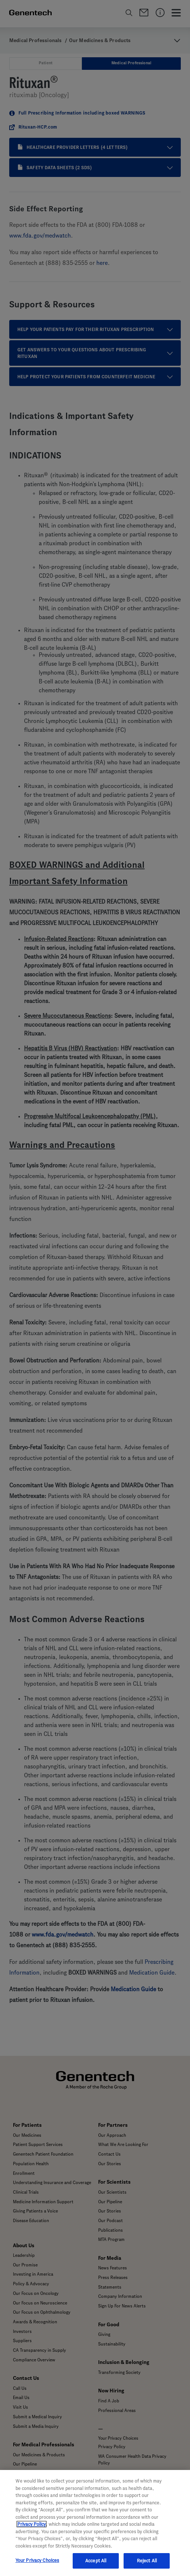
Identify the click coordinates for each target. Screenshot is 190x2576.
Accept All (95, 2560)
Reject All (147, 2560)
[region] (95, 2523)
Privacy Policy (31, 2524)
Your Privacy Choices (37, 2560)
